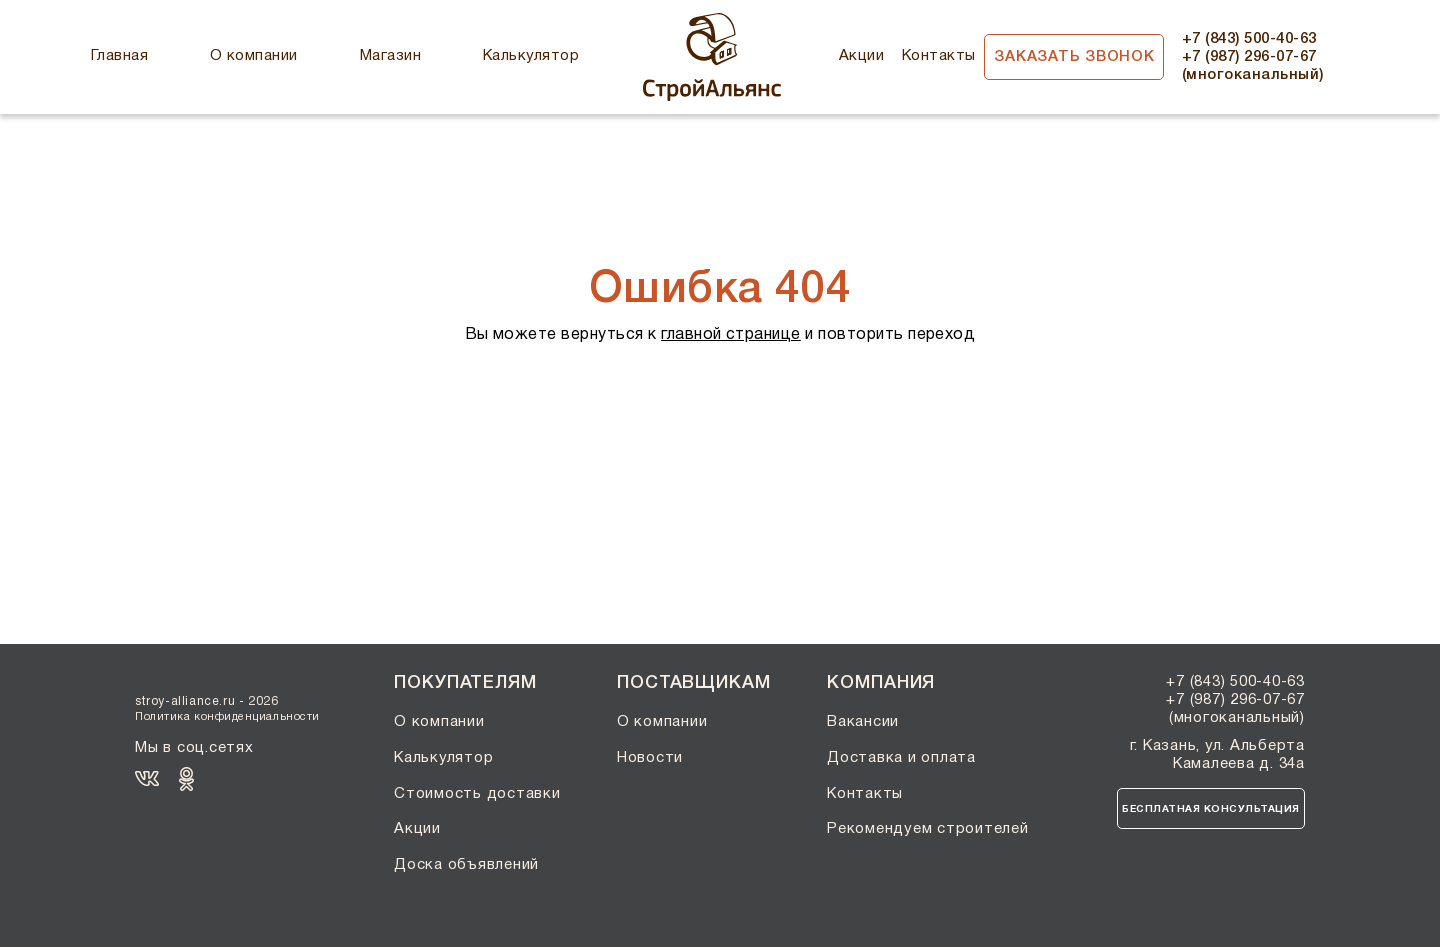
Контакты (939, 56)
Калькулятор (531, 56)
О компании (254, 56)
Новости (650, 758)
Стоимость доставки (477, 794)
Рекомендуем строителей (928, 829)
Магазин (390, 56)
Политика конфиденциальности (227, 717)
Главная (119, 56)
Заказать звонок (1074, 57)
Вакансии (863, 722)
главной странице (731, 335)
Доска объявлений (466, 865)
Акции (861, 56)
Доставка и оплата (901, 758)
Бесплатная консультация (1211, 809)
